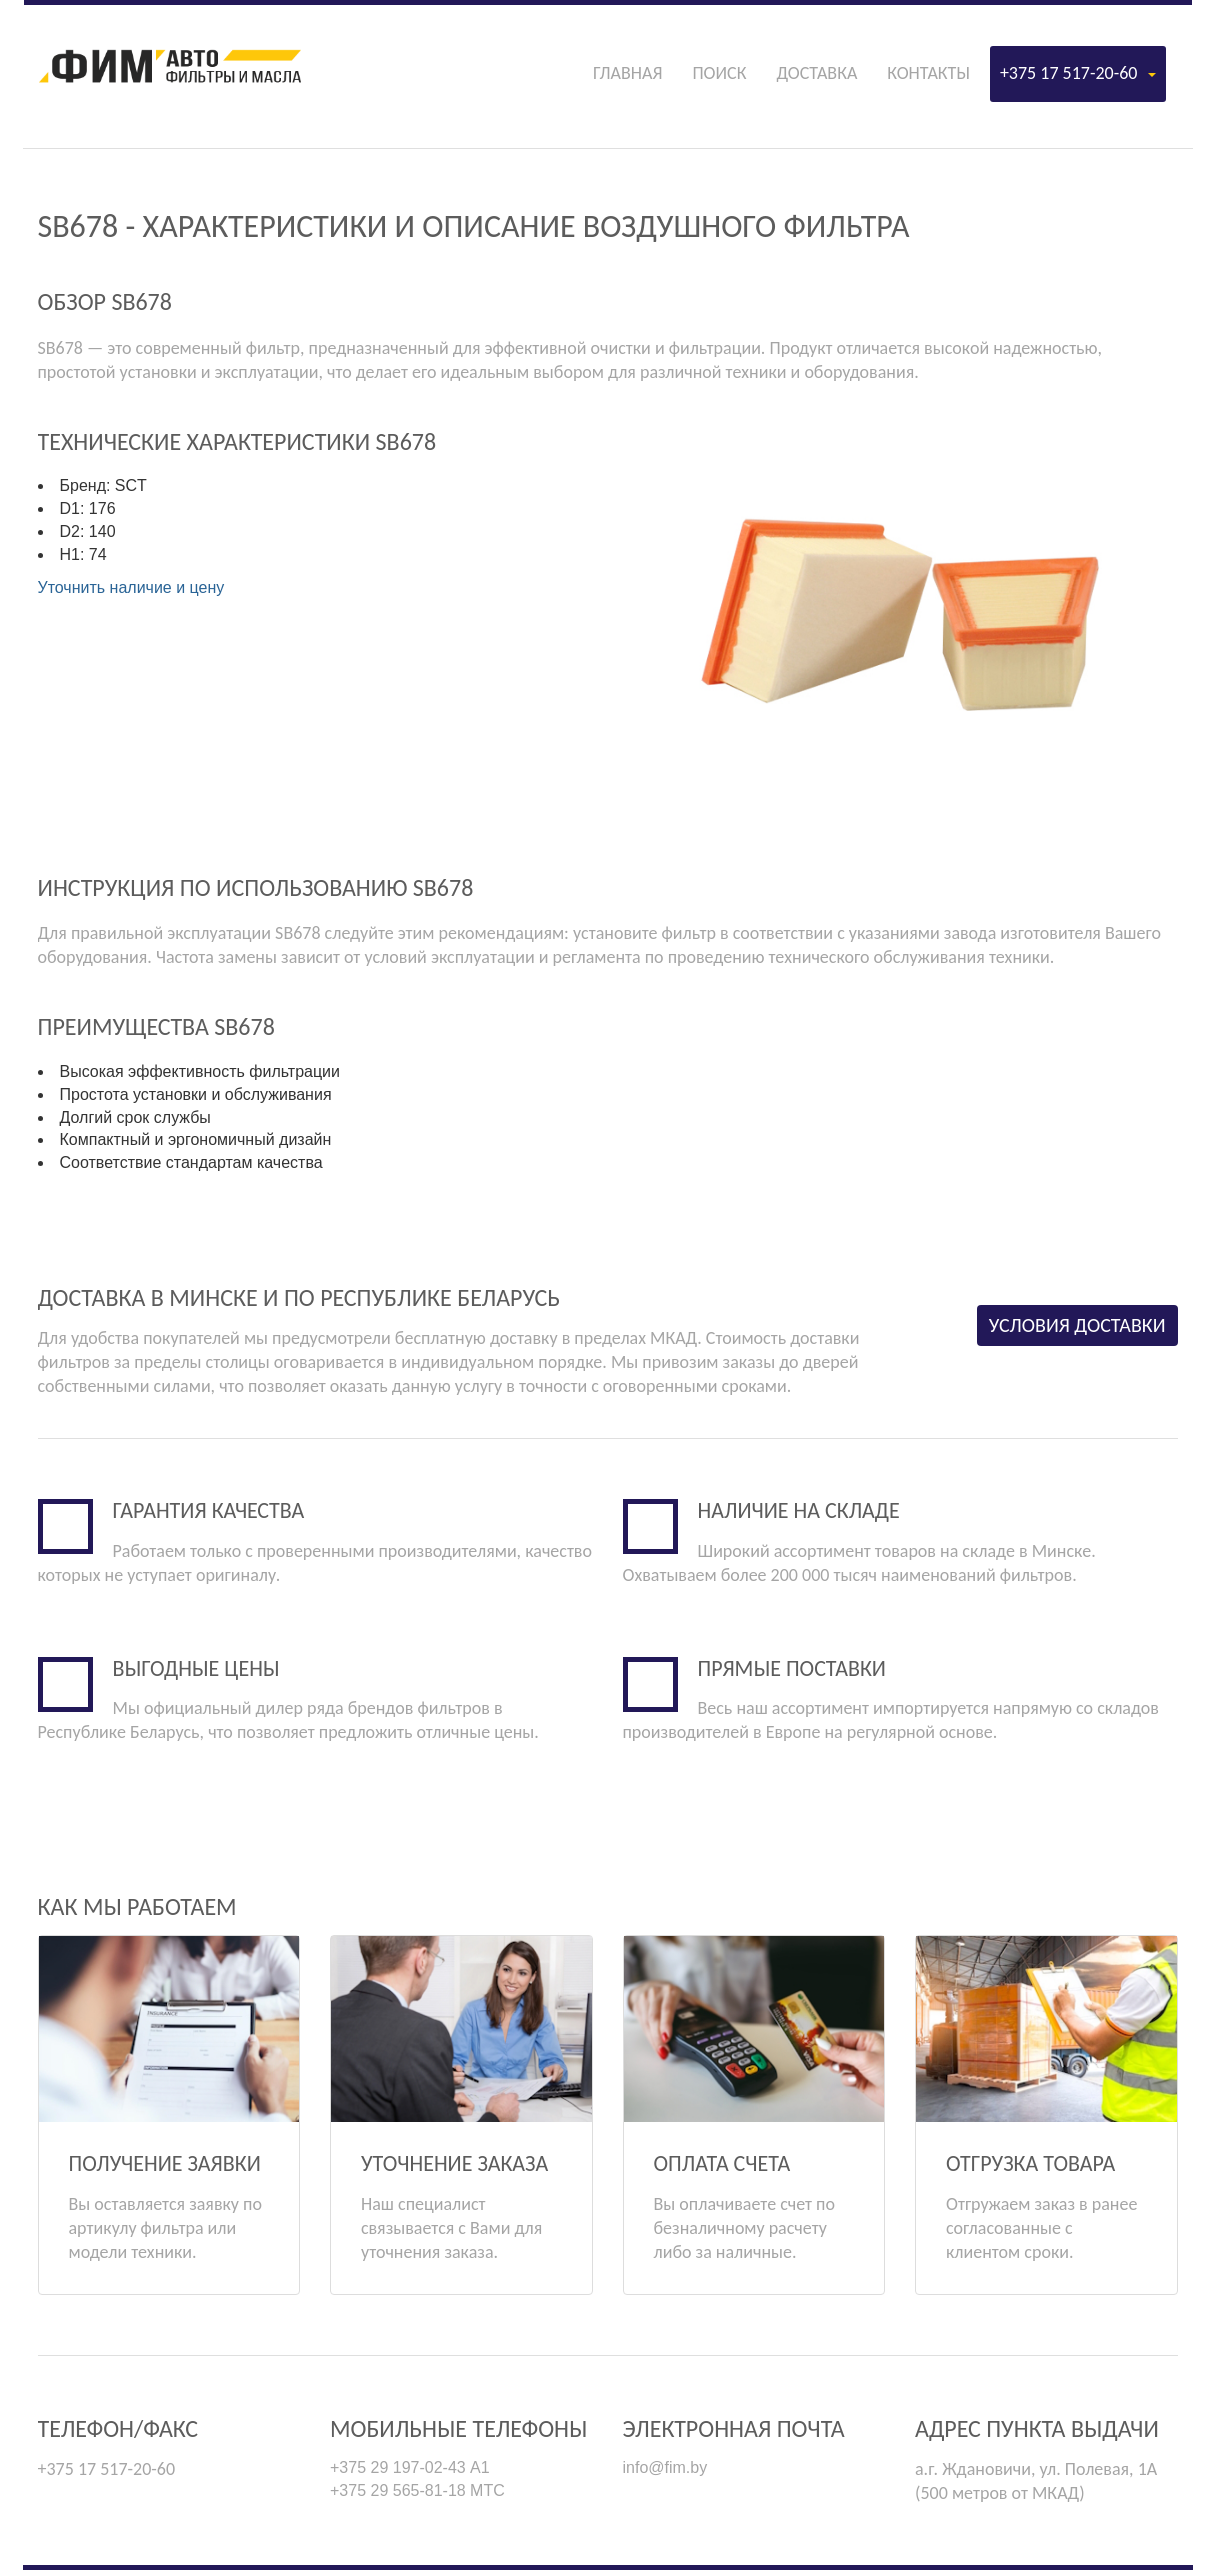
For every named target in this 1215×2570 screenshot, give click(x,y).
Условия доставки (1077, 1325)
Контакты (928, 73)
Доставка (816, 73)
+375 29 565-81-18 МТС (417, 2490)
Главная (627, 73)
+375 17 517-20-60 (1078, 73)
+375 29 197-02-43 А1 (410, 2467)
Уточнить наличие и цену (131, 587)
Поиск (719, 73)
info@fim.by (665, 2467)
